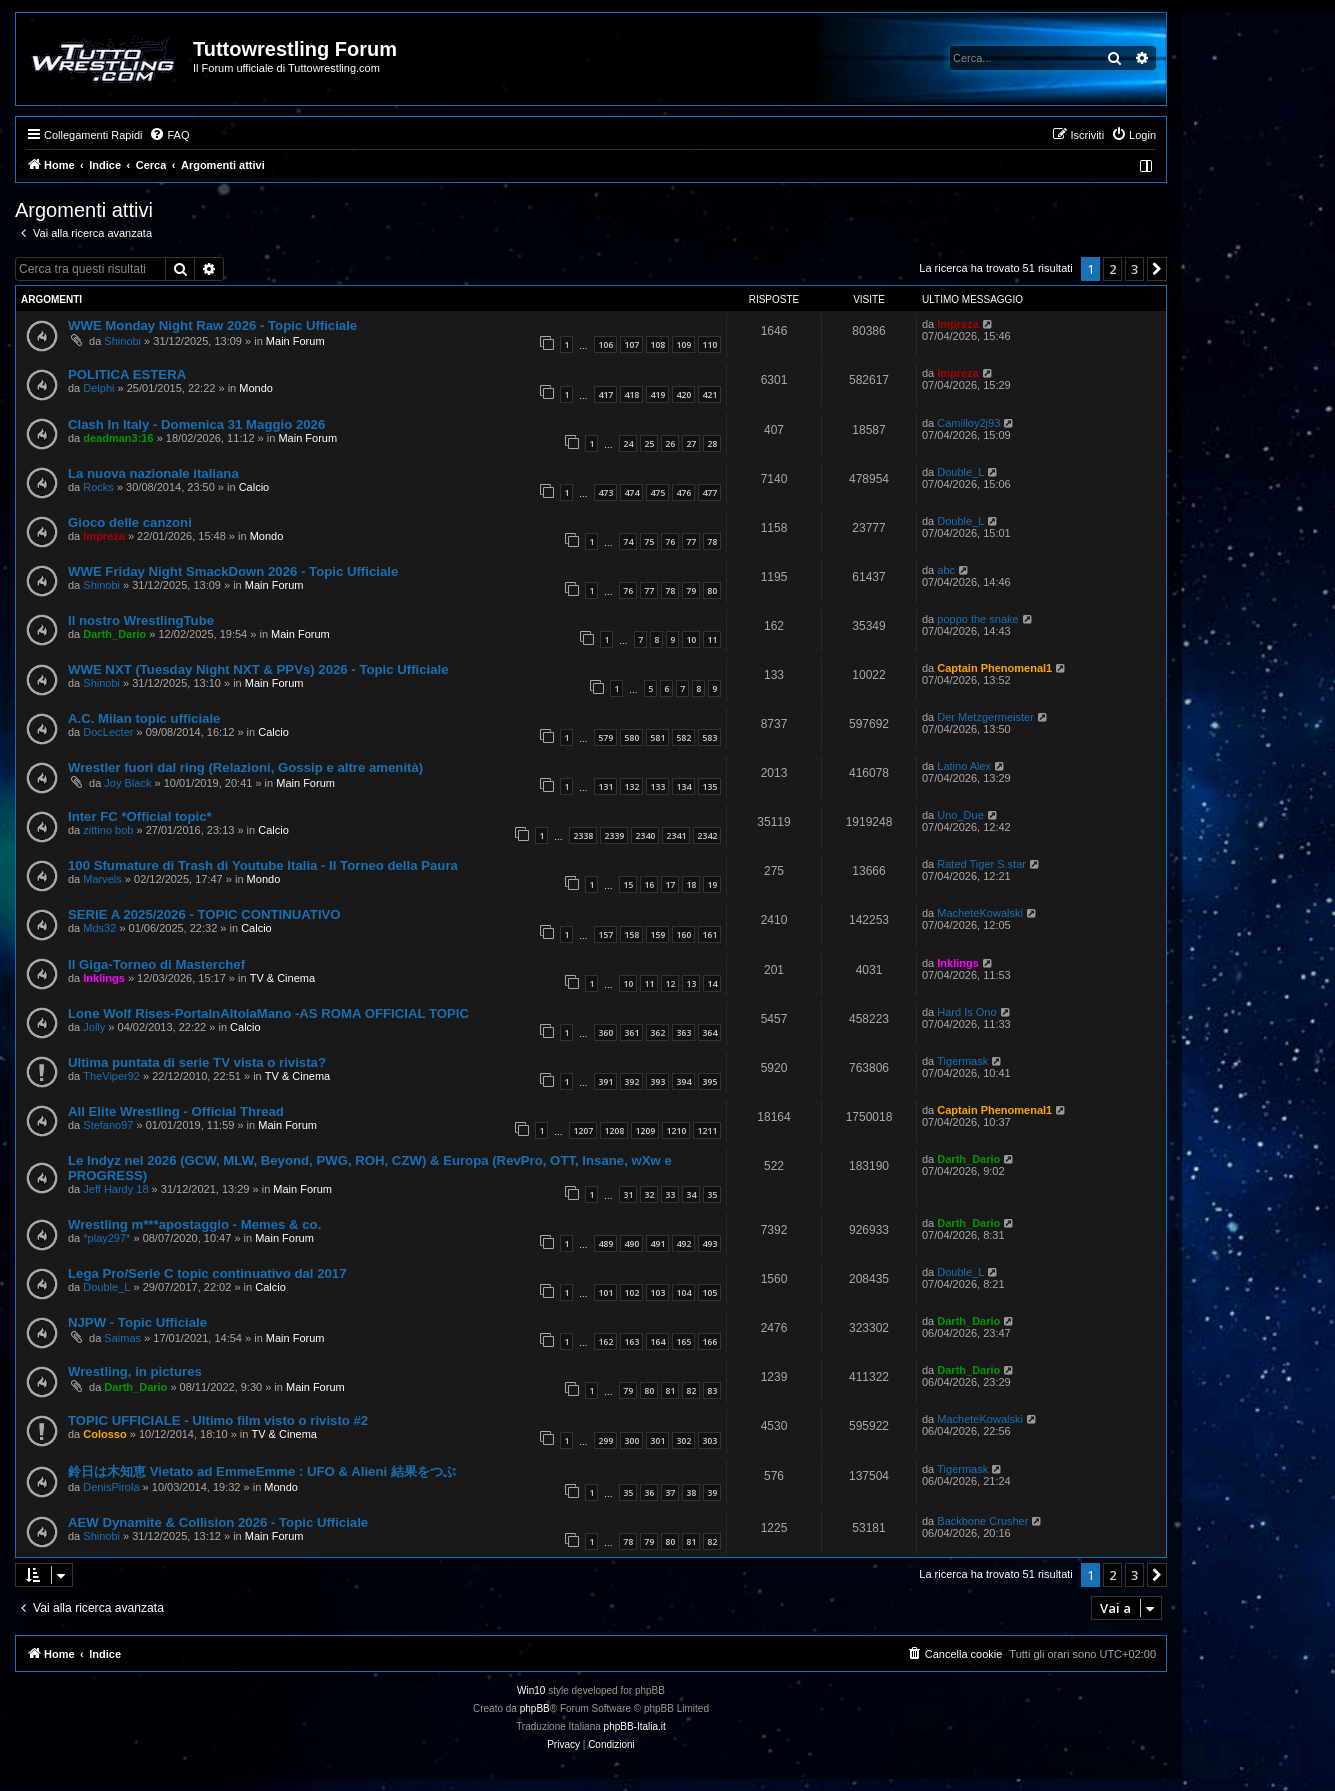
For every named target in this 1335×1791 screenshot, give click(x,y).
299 (605, 1440)
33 (670, 1194)
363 (683, 1032)
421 (709, 394)
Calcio (254, 487)
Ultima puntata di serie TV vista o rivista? (197, 1062)
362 (657, 1032)
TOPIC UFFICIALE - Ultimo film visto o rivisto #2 (218, 1420)
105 (709, 1292)
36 (649, 1492)
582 (683, 737)
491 (657, 1243)
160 (683, 934)
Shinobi (122, 341)
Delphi (98, 388)
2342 (707, 835)
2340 (645, 835)
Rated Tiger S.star (981, 864)
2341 (676, 835)
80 (712, 590)
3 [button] (1134, 269)
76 (670, 541)
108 (657, 344)
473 (605, 492)
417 (605, 394)
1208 (614, 1130)
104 (683, 1292)
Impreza (958, 324)
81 (670, 1390)
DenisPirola (111, 1487)
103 (657, 1292)
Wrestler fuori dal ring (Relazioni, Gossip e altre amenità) (245, 767)
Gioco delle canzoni (130, 522)
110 (709, 344)
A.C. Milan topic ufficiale (144, 718)
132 (631, 786)
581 (657, 737)
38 (691, 1492)
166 (709, 1341)
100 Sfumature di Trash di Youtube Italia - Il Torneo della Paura (263, 865)
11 (712, 639)
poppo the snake (977, 619)
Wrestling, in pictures (135, 1371)
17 (670, 884)
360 (605, 1032)
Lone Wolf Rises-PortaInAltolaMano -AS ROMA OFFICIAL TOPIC (268, 1013)
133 (657, 786)
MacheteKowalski (980, 913)
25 (649, 443)
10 (691, 639)
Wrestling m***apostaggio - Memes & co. (194, 1224)
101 (605, 1292)
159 (657, 934)
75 (649, 541)
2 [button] (1112, 269)
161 (709, 934)
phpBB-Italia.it (635, 1726)
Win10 (531, 1690)
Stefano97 (108, 1125)
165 (683, 1341)
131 (605, 786)
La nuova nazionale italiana (153, 473)
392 (631, 1081)
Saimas (122, 1338)
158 (631, 934)
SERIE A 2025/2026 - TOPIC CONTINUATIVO (204, 914)
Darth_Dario (114, 634)
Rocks (98, 487)
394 (683, 1081)
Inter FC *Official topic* (140, 816)
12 (670, 983)
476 (683, 492)
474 (631, 492)
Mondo (256, 388)
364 (709, 1032)
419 (657, 394)
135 (709, 786)
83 (712, 1390)
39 (712, 1492)
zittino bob (108, 830)
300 (631, 1440)
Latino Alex (964, 766)
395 (709, 1081)
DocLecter (108, 732)
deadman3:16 (118, 438)
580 (631, 737)
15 (628, 884)
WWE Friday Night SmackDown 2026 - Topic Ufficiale (233, 571)
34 (691, 1194)
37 (670, 1492)
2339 (614, 835)
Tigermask (962, 1061)
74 (628, 541)
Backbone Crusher (982, 1521)
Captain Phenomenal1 (994, 668)
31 (628, 1194)
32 (649, 1194)
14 (712, 983)
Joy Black (127, 783)
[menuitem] (169, 135)
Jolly (94, 1027)
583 (709, 737)
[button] (1157, 269)
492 (683, 1243)
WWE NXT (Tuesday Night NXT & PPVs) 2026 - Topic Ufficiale (258, 669)
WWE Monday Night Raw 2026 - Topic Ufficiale (212, 325)
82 (691, 1390)
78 (712, 541)
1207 (583, 1130)
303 (709, 1440)
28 (712, 443)
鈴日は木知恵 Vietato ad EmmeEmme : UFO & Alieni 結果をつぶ (262, 1471)
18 (691, 884)
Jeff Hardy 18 (115, 1189)
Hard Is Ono (966, 1012)
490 (631, 1243)
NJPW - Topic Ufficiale (137, 1322)
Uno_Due (960, 815)
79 (691, 590)
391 (605, 1081)
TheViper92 (111, 1076)
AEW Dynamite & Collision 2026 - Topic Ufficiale (218, 1522)
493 (709, 1243)
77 (691, 541)
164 (657, 1341)
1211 (707, 1130)
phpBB (535, 1708)
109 (683, 344)
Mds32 (99, 928)
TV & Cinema (282, 978)
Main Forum (295, 341)
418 (631, 394)
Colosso (104, 1434)
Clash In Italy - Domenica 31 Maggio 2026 (196, 424)
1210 (676, 1130)
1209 (645, 1130)
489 (605, 1243)
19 (712, 884)
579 (605, 737)
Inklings (104, 978)
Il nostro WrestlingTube (141, 620)
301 (657, 1440)
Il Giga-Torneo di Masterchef (156, 964)
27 (691, 443)
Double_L (960, 472)
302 (683, 1440)
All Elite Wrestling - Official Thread (176, 1111)
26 (670, 443)
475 (657, 492)
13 (691, 983)
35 (712, 1194)
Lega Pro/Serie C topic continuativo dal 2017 (207, 1273)
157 (605, 934)
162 (605, 1341)
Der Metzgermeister (985, 717)
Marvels (102, 879)
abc (946, 570)
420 (683, 394)
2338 (583, 835)
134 (683, 786)
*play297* (106, 1238)
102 (631, 1292)
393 (657, 1081)
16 (649, 884)
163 (631, 1341)
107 (631, 344)
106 (605, 344)
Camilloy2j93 (968, 423)
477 (709, 492)
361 (631, 1032)
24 (628, 443)
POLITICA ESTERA (127, 374)
